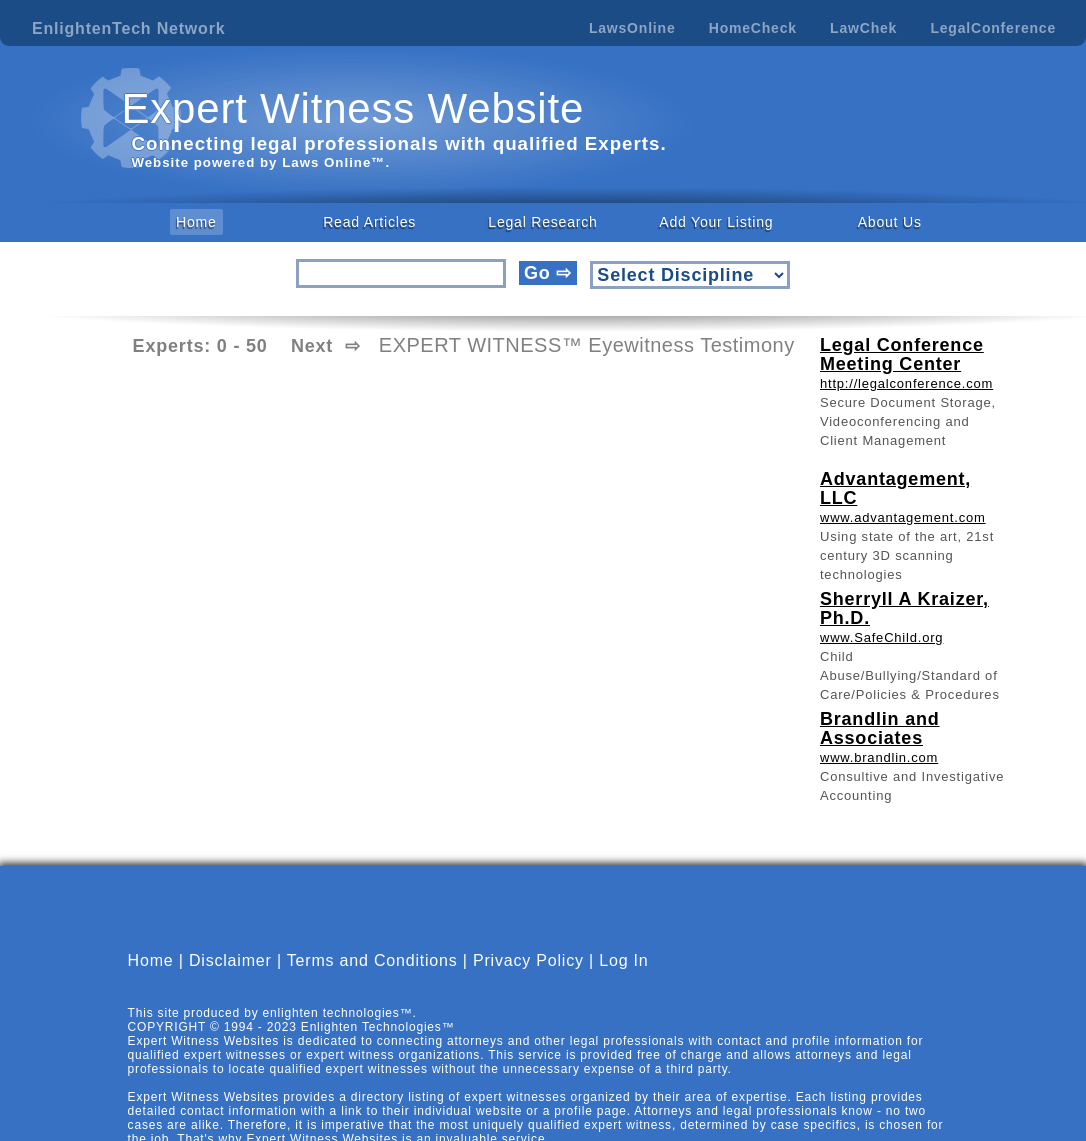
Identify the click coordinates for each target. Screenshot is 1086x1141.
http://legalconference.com (906, 383)
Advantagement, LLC (895, 488)
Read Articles (369, 222)
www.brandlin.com (879, 757)
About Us (890, 222)
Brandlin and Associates (880, 728)
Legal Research (542, 222)
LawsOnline (632, 28)
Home (196, 222)
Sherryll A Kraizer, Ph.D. (904, 608)
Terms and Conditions (372, 960)
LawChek (863, 28)
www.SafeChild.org (881, 637)
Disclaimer (230, 960)
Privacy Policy (528, 960)
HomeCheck (753, 28)
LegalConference (993, 28)
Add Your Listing (716, 222)
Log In (623, 960)
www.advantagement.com (903, 517)
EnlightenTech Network (128, 28)
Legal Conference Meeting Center (902, 354)
